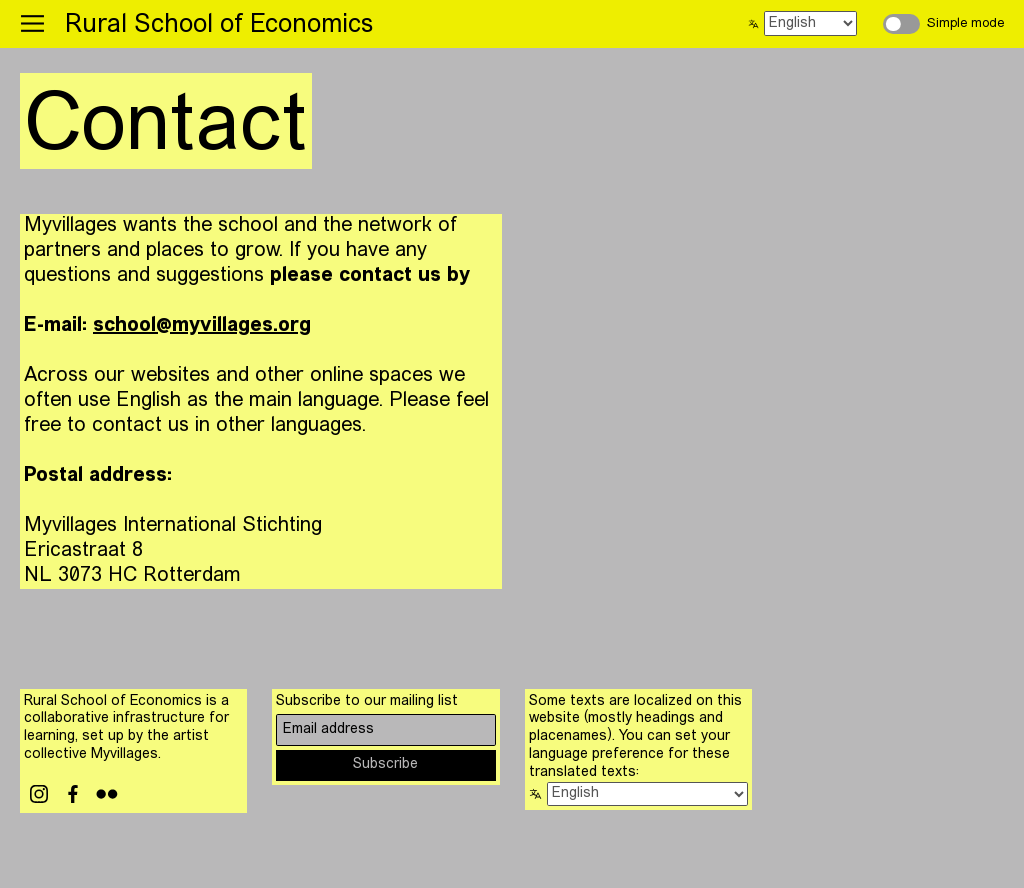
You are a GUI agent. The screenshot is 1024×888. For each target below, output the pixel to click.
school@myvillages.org (202, 326)
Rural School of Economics (219, 25)
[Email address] (385, 729)
